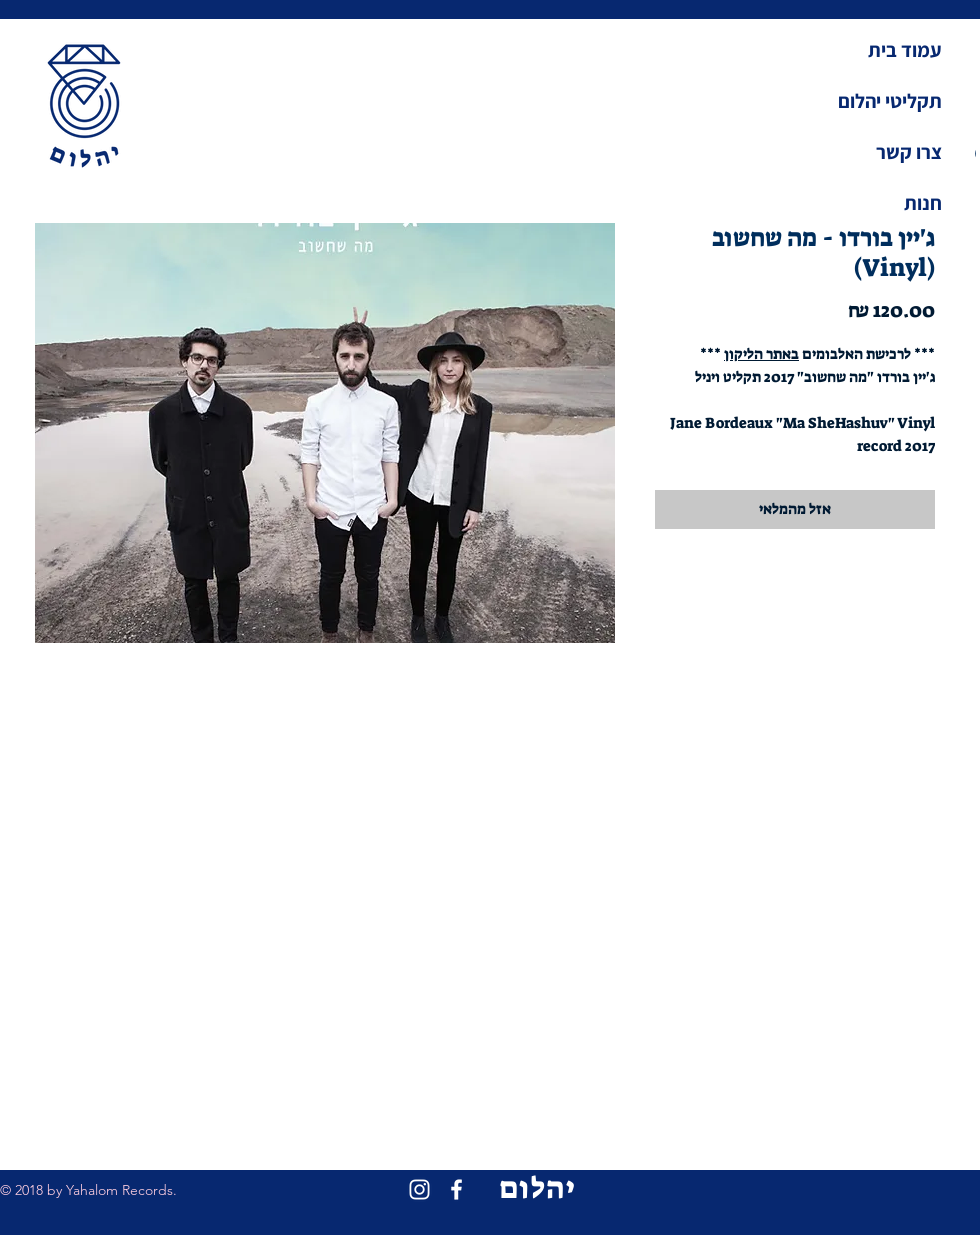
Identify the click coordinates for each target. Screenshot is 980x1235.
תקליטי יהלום (890, 101)
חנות (923, 203)
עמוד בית (905, 50)
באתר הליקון (761, 354)
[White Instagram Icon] (419, 1189)
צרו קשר (909, 152)
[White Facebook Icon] (456, 1189)
